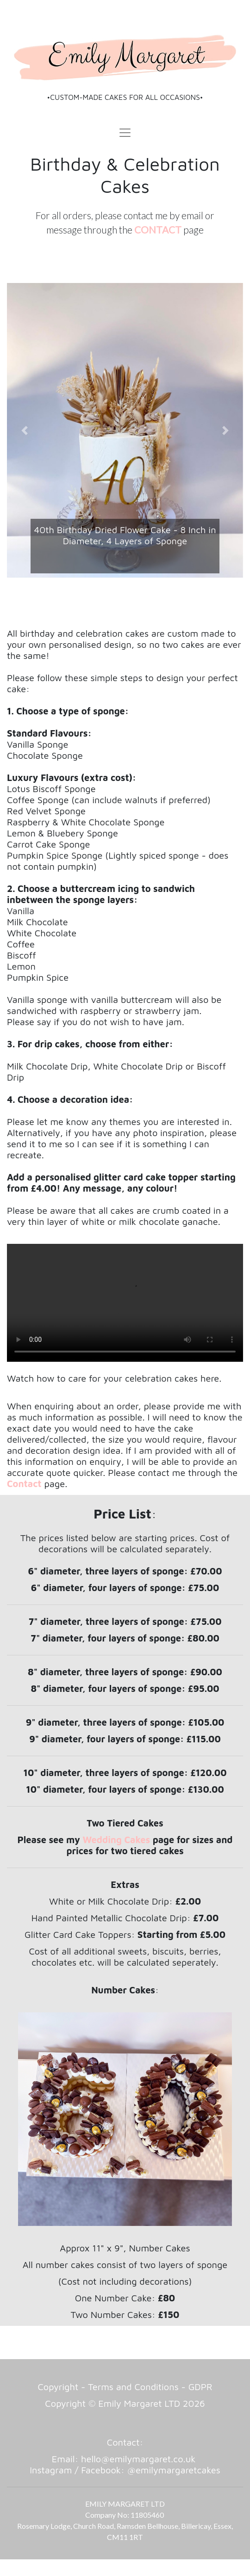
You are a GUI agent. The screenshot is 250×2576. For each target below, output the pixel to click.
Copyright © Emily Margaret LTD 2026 (125, 2403)
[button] (25, 430)
